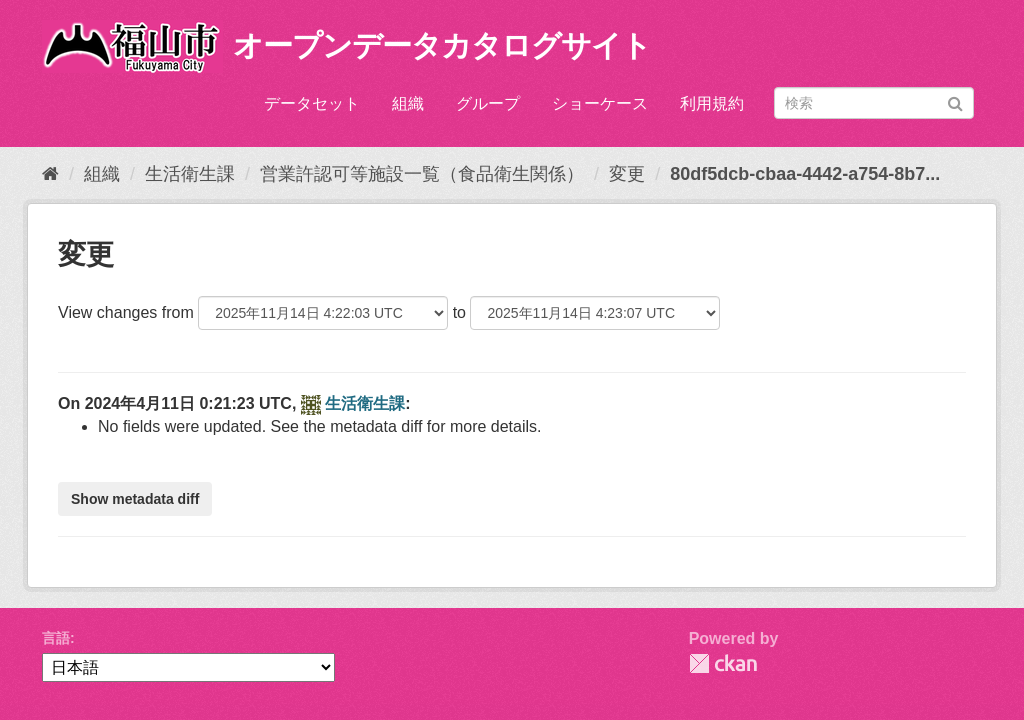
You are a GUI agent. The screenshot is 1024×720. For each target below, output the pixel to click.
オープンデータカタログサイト (442, 45)
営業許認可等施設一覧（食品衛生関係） (422, 174)
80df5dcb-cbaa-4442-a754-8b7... (805, 174)
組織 (408, 103)
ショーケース (600, 103)
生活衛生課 (190, 174)
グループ (488, 103)
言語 (56, 638)
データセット (312, 103)
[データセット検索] (874, 103)
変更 (627, 174)
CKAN (723, 663)
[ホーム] (50, 174)
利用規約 (712, 103)
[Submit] (955, 101)
